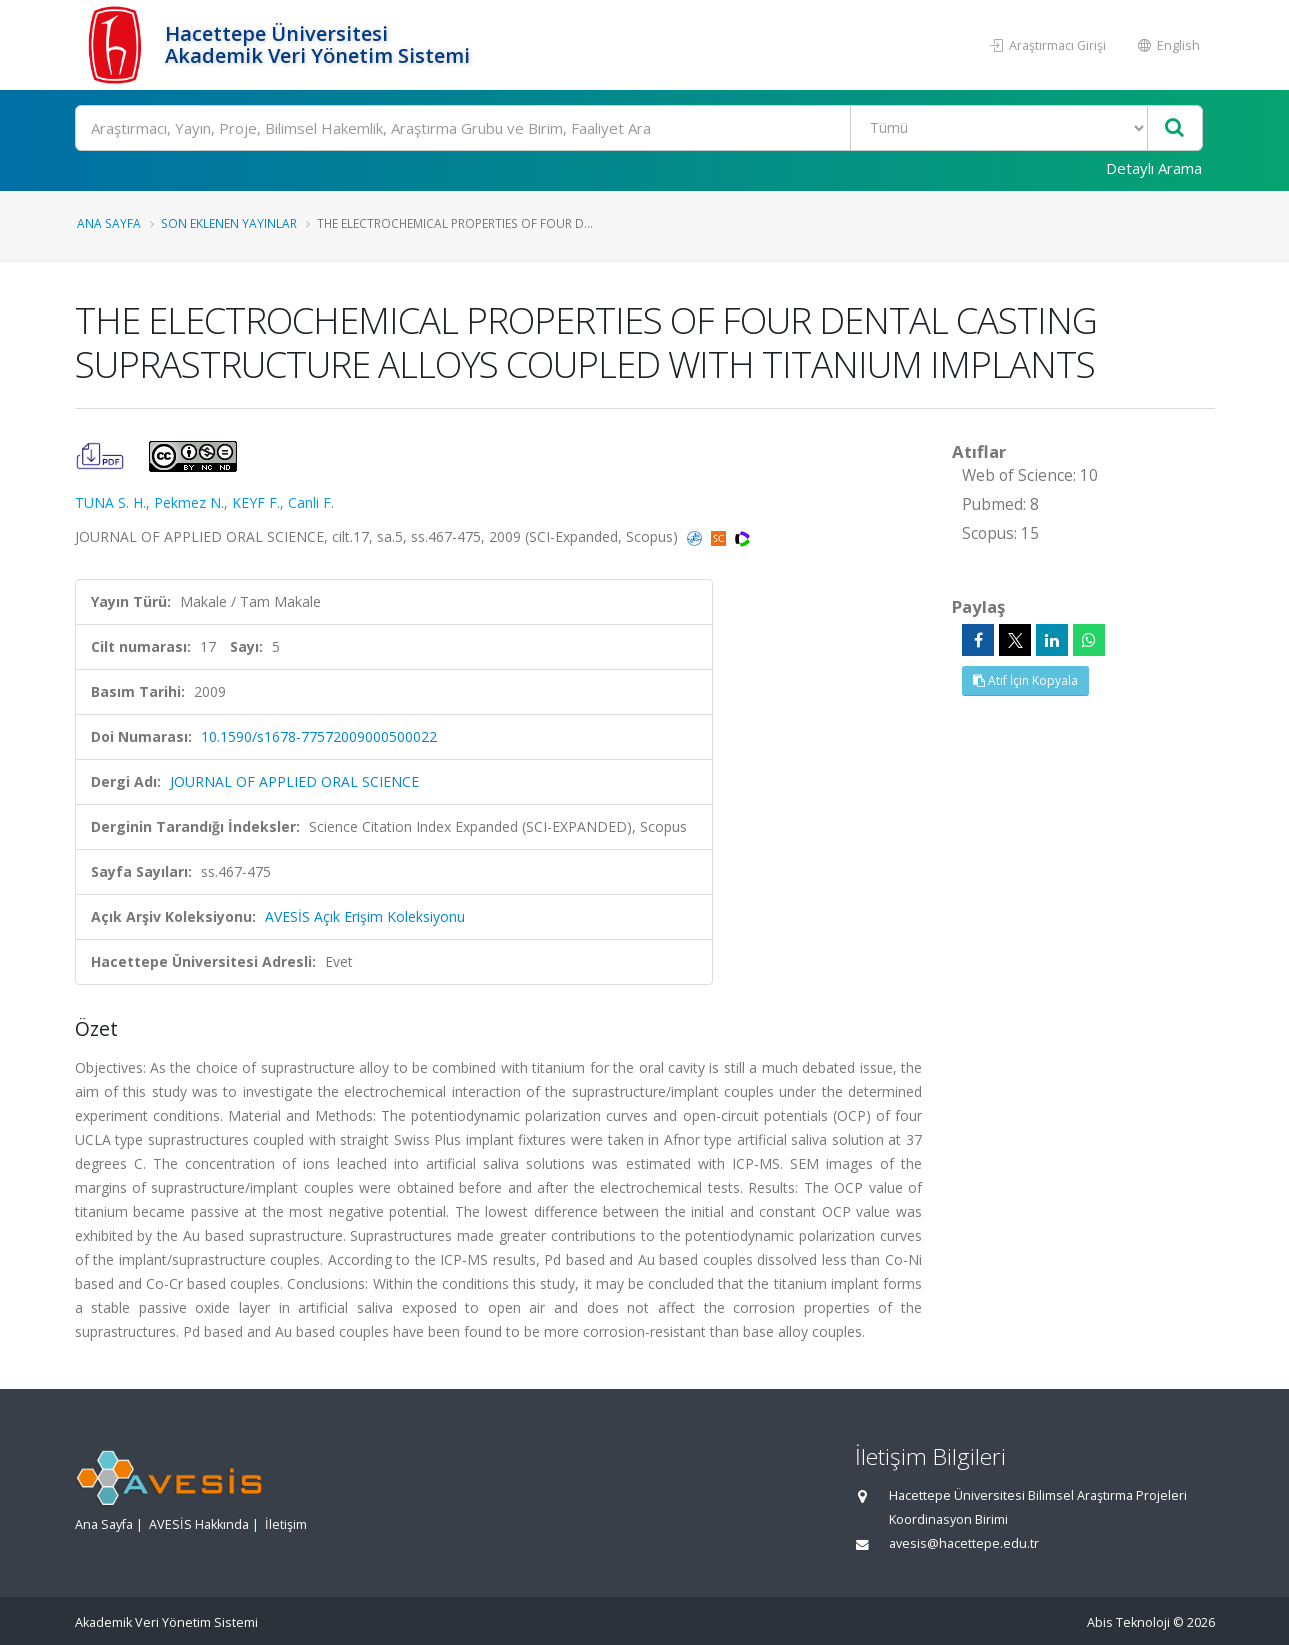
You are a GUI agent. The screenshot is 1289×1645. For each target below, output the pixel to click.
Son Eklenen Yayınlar (229, 223)
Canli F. (311, 502)
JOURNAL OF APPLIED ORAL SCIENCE (294, 781)
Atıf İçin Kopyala (1025, 680)
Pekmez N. (189, 502)
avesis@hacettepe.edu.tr (964, 1543)
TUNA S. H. (110, 502)
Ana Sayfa (109, 223)
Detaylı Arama (1154, 168)
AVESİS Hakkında (199, 1524)
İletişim (286, 1524)
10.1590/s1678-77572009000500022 (319, 736)
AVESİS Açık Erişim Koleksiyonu (365, 916)
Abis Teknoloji (1128, 1622)
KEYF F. (256, 502)
